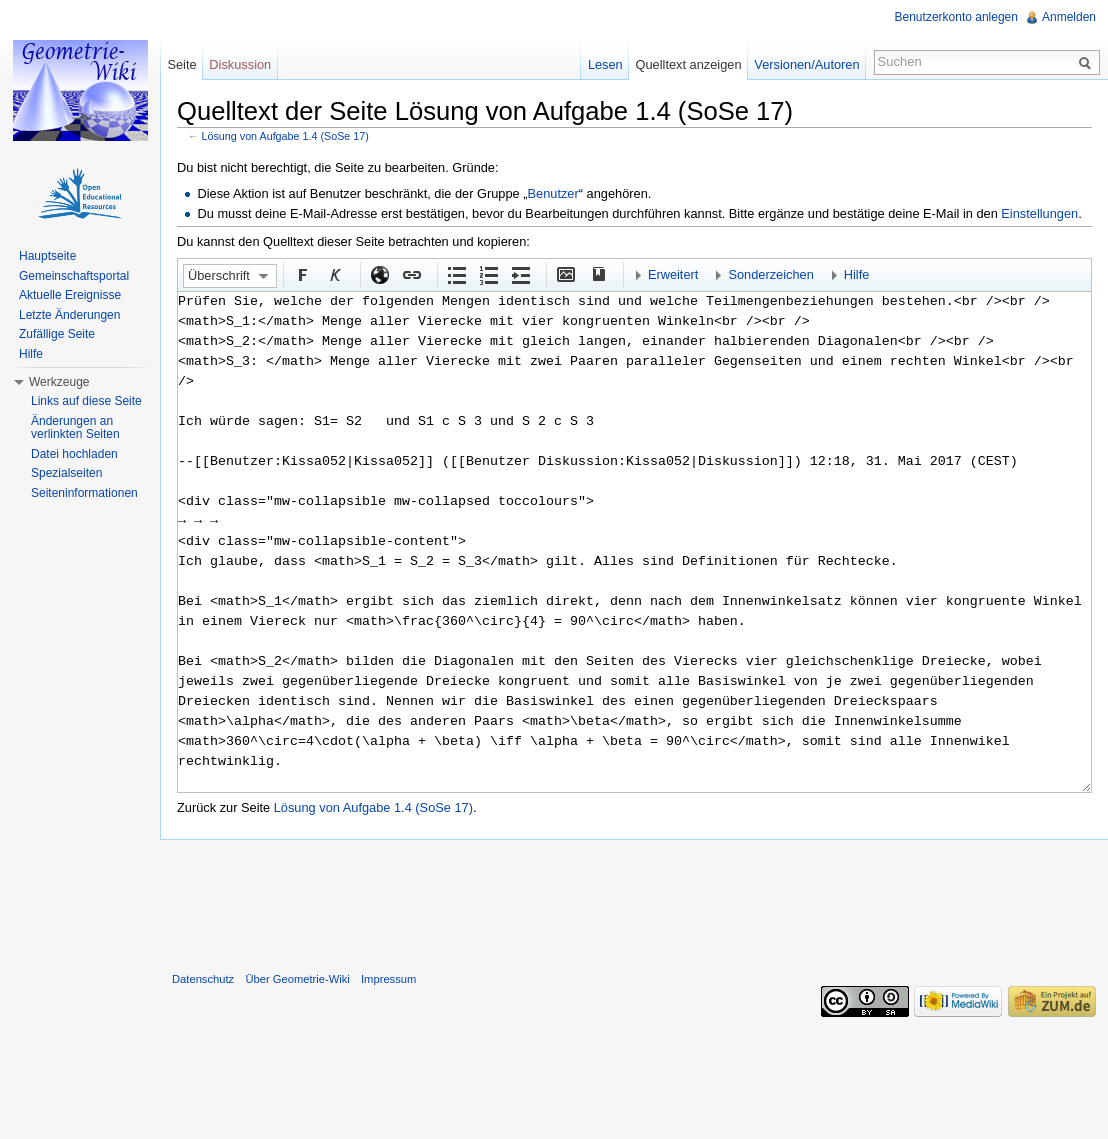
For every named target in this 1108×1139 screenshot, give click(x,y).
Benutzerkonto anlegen (956, 17)
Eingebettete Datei (565, 274)
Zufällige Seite (57, 334)
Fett (302, 274)
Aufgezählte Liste (456, 274)
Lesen (605, 64)
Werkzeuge (59, 382)
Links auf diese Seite (86, 401)
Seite (181, 64)
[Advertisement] (634, 901)
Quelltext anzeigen (689, 64)
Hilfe (857, 274)
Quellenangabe (597, 274)
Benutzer (553, 193)
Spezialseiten (66, 473)
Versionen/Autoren (806, 64)
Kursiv (334, 274)
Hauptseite (47, 256)
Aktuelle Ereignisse (70, 295)
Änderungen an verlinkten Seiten (75, 428)
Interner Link (411, 274)
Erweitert (673, 274)
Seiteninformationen (84, 493)
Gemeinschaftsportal (74, 276)
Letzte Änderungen (69, 315)
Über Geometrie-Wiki (297, 979)
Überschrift (219, 275)
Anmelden (1069, 17)
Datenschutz (203, 979)
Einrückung (520, 274)
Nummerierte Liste (488, 274)
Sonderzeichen (770, 274)
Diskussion (240, 64)
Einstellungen (1039, 213)
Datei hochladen (74, 454)
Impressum (388, 979)
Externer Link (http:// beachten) (379, 274)
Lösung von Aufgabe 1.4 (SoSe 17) (285, 136)
